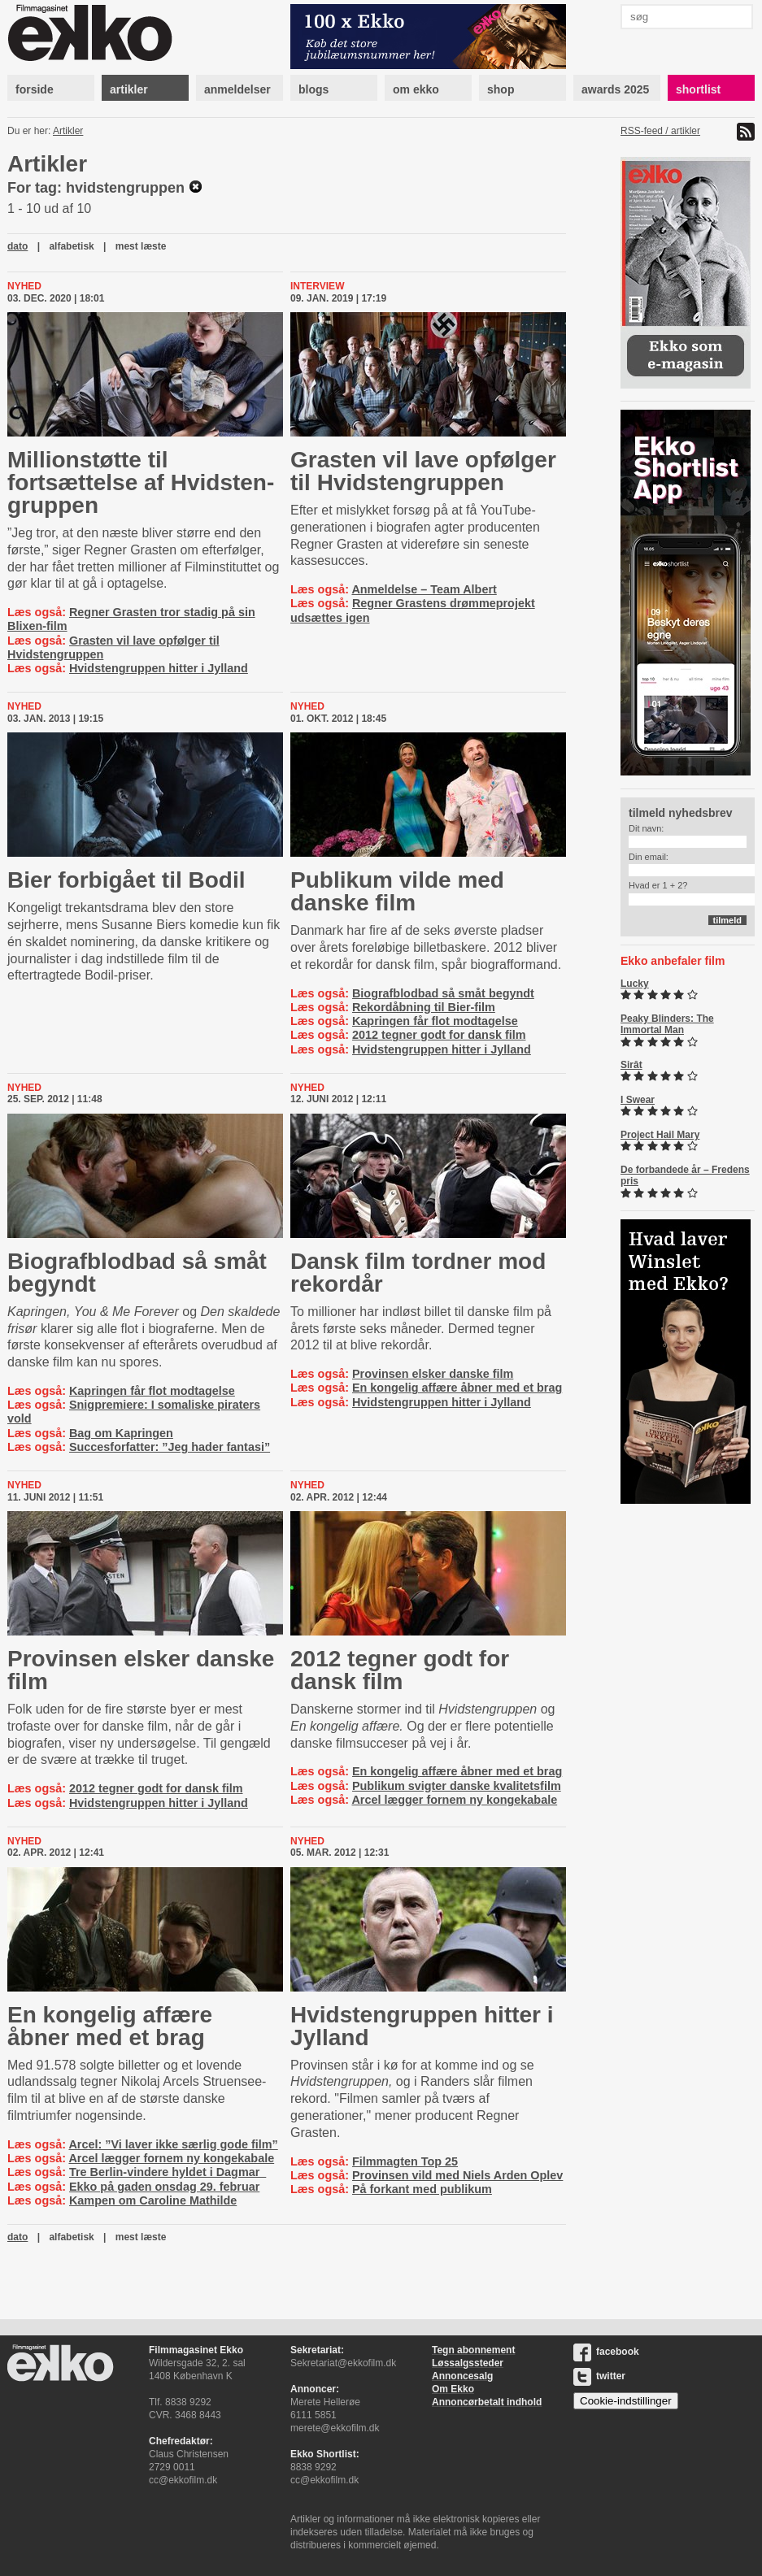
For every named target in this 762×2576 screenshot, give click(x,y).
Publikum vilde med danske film (397, 891)
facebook (606, 2352)
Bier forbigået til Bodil (126, 880)
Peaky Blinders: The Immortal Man (667, 1024)
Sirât (631, 1065)
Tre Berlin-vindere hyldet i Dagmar (167, 2172)
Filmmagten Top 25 (405, 2161)
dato (17, 246)
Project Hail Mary (659, 1134)
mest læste (141, 246)
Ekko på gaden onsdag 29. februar (164, 2186)
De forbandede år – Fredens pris (685, 1175)
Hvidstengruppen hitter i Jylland (158, 668)
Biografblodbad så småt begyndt (443, 993)
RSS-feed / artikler (660, 131)
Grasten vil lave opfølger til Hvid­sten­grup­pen (423, 471)
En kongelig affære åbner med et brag (457, 1387)
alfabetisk (71, 246)
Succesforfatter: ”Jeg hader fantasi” (169, 1446)
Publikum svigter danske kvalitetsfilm (456, 1785)
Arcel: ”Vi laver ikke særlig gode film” (172, 2144)
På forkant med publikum (422, 2189)
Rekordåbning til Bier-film (423, 1007)
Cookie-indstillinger (626, 2401)
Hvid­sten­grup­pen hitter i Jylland (422, 2026)
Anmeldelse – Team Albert (423, 589)
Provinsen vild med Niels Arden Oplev (457, 2175)
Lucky (634, 983)
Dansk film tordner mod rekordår (418, 1273)
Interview (317, 286)
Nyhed (24, 286)
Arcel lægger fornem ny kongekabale (454, 1799)
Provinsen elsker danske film (432, 1373)
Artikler (68, 131)
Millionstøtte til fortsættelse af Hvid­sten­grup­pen (140, 482)
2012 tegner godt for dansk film (439, 1034)
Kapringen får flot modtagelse (435, 1020)
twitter (599, 2376)
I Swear (637, 1100)
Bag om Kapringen (121, 1433)
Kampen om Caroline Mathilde (153, 2200)
